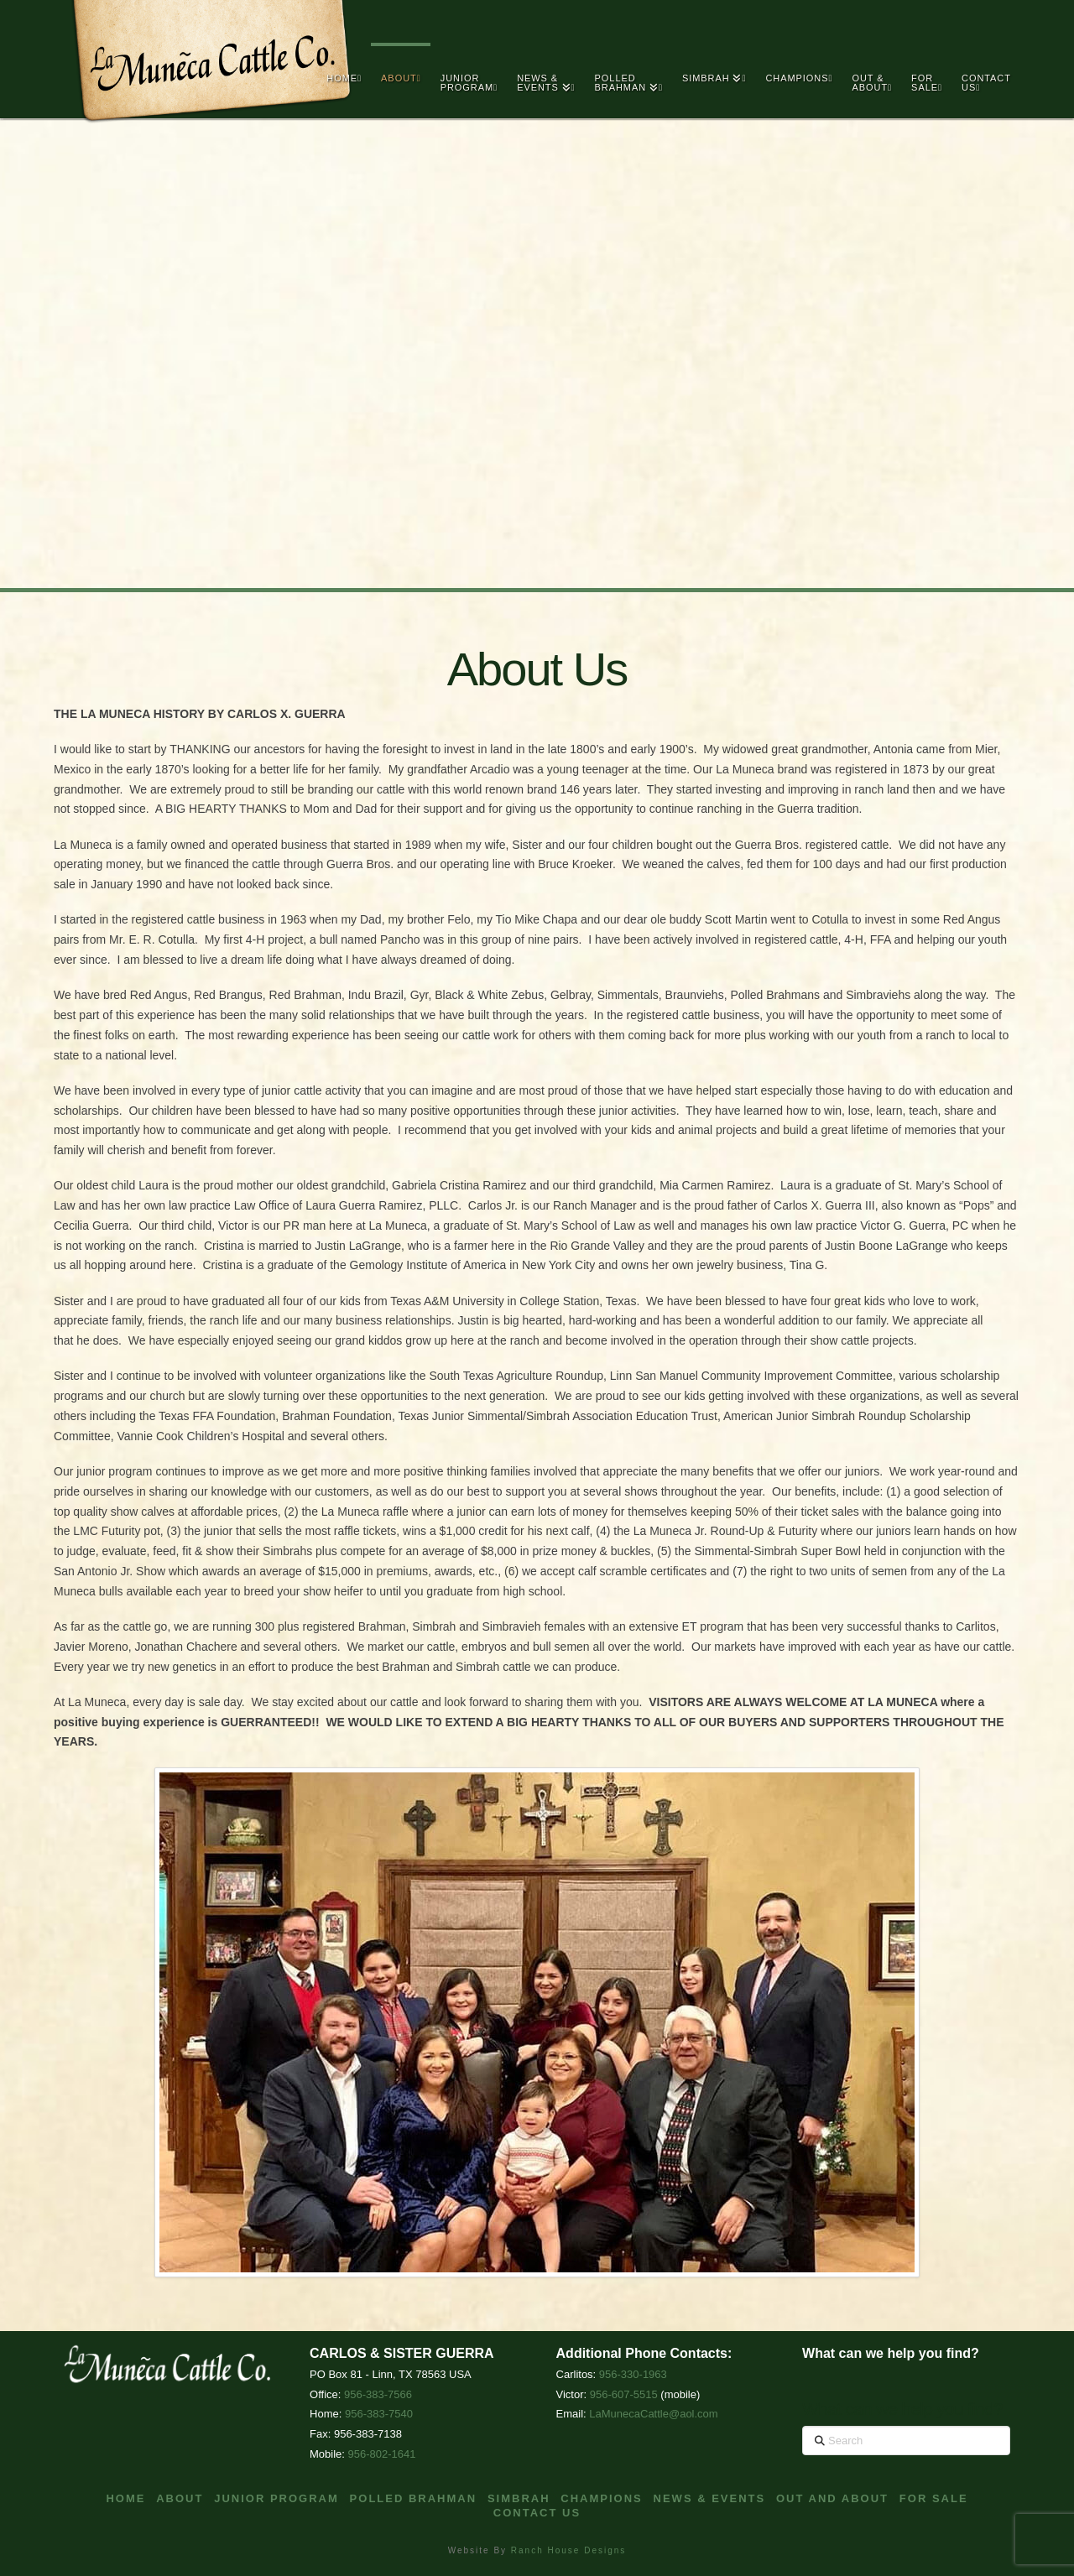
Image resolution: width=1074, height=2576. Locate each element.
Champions (601, 2498)
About (179, 2498)
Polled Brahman (413, 2498)
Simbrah (518, 2498)
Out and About (832, 2498)
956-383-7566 (378, 2394)
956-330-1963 (633, 2374)
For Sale (933, 2498)
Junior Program (276, 2498)
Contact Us (537, 2512)
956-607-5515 (624, 2394)
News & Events (710, 2498)
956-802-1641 (382, 2454)
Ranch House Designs (569, 2550)
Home (125, 2498)
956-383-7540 (379, 2413)
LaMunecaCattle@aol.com (653, 2413)
